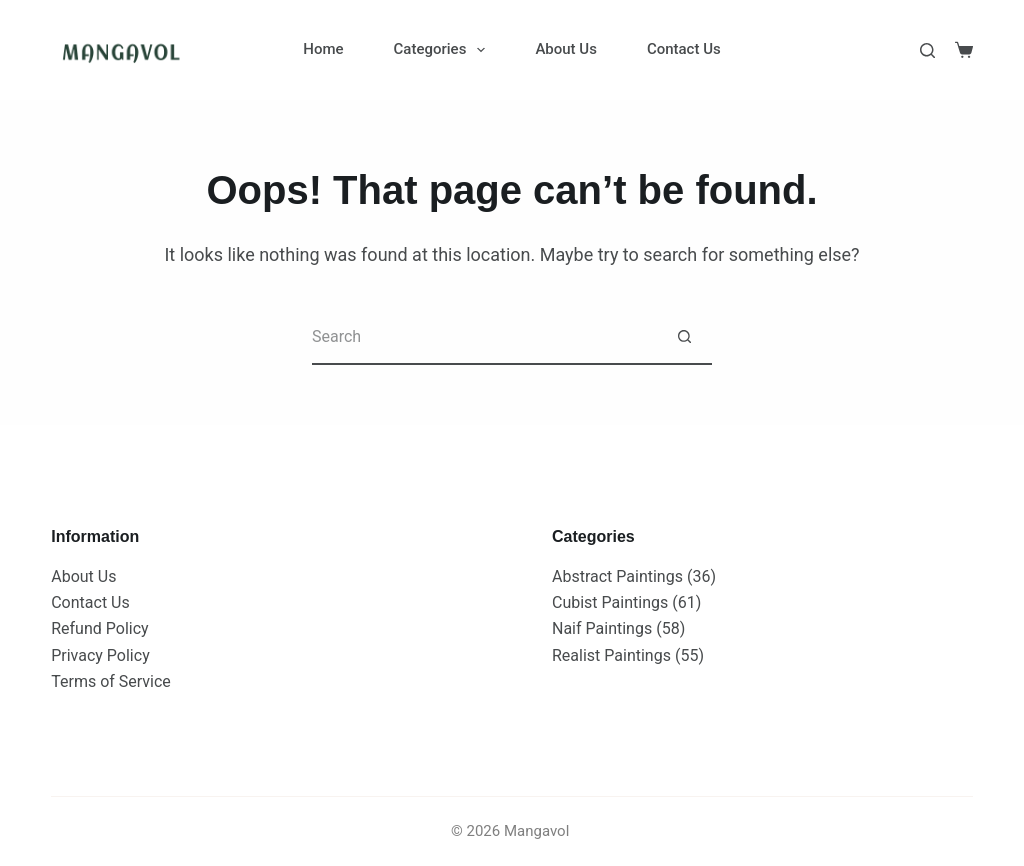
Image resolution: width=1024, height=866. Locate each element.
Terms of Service (111, 681)
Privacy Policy (100, 655)
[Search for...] (484, 337)
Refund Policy (99, 628)
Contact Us (684, 49)
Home (323, 49)
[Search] (927, 50)
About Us (566, 49)
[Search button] (684, 337)
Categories (444, 50)
